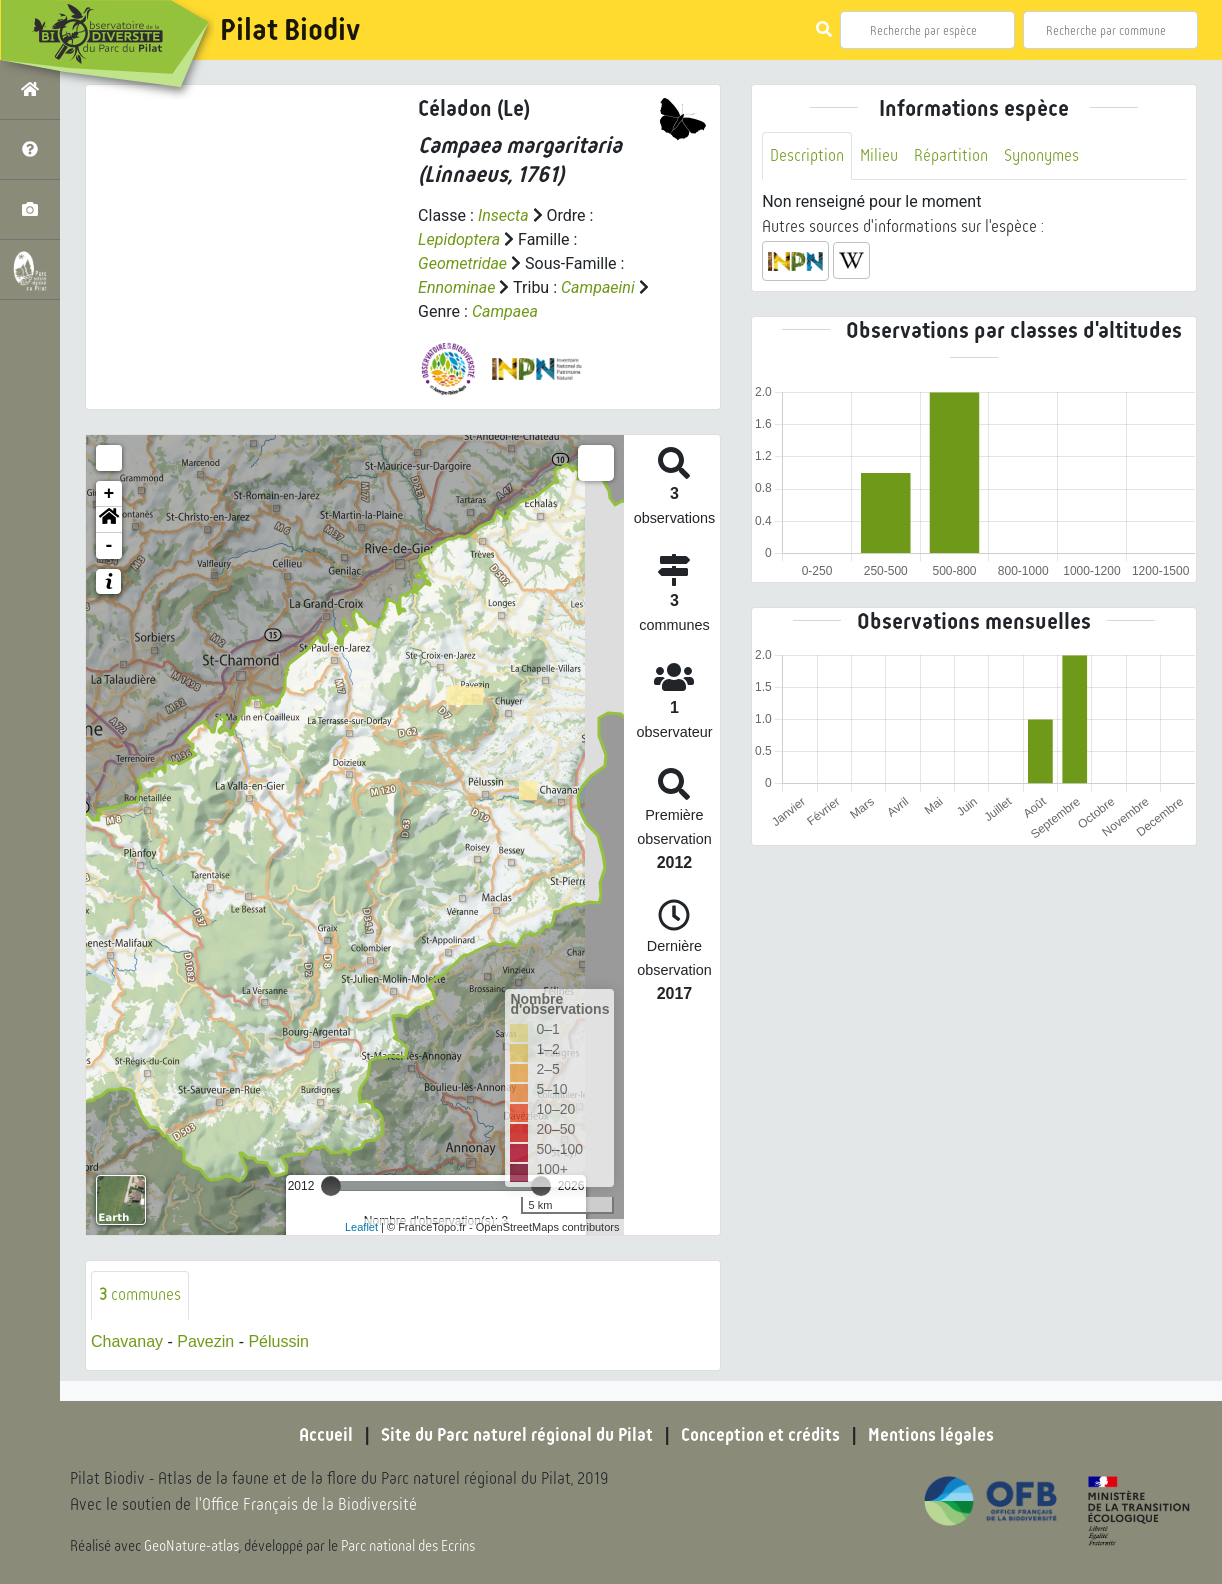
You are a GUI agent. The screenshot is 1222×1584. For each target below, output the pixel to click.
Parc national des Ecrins (408, 1546)
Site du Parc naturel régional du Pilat (517, 1435)
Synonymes (1041, 155)
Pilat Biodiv (290, 30)
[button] (109, 520)
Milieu (879, 155)
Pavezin (205, 1341)
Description (807, 155)
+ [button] (109, 494)
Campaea (505, 311)
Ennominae (456, 287)
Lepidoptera (459, 239)
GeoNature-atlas (191, 1546)
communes (140, 1294)
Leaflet (361, 1227)
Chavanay (127, 1341)
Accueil (326, 1435)
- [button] (109, 546)
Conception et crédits (760, 1435)
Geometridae (462, 263)
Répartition (951, 155)
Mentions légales (931, 1435)
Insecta (503, 215)
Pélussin (278, 1341)
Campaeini (598, 287)
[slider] (331, 1186)
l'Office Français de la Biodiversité (306, 1504)
